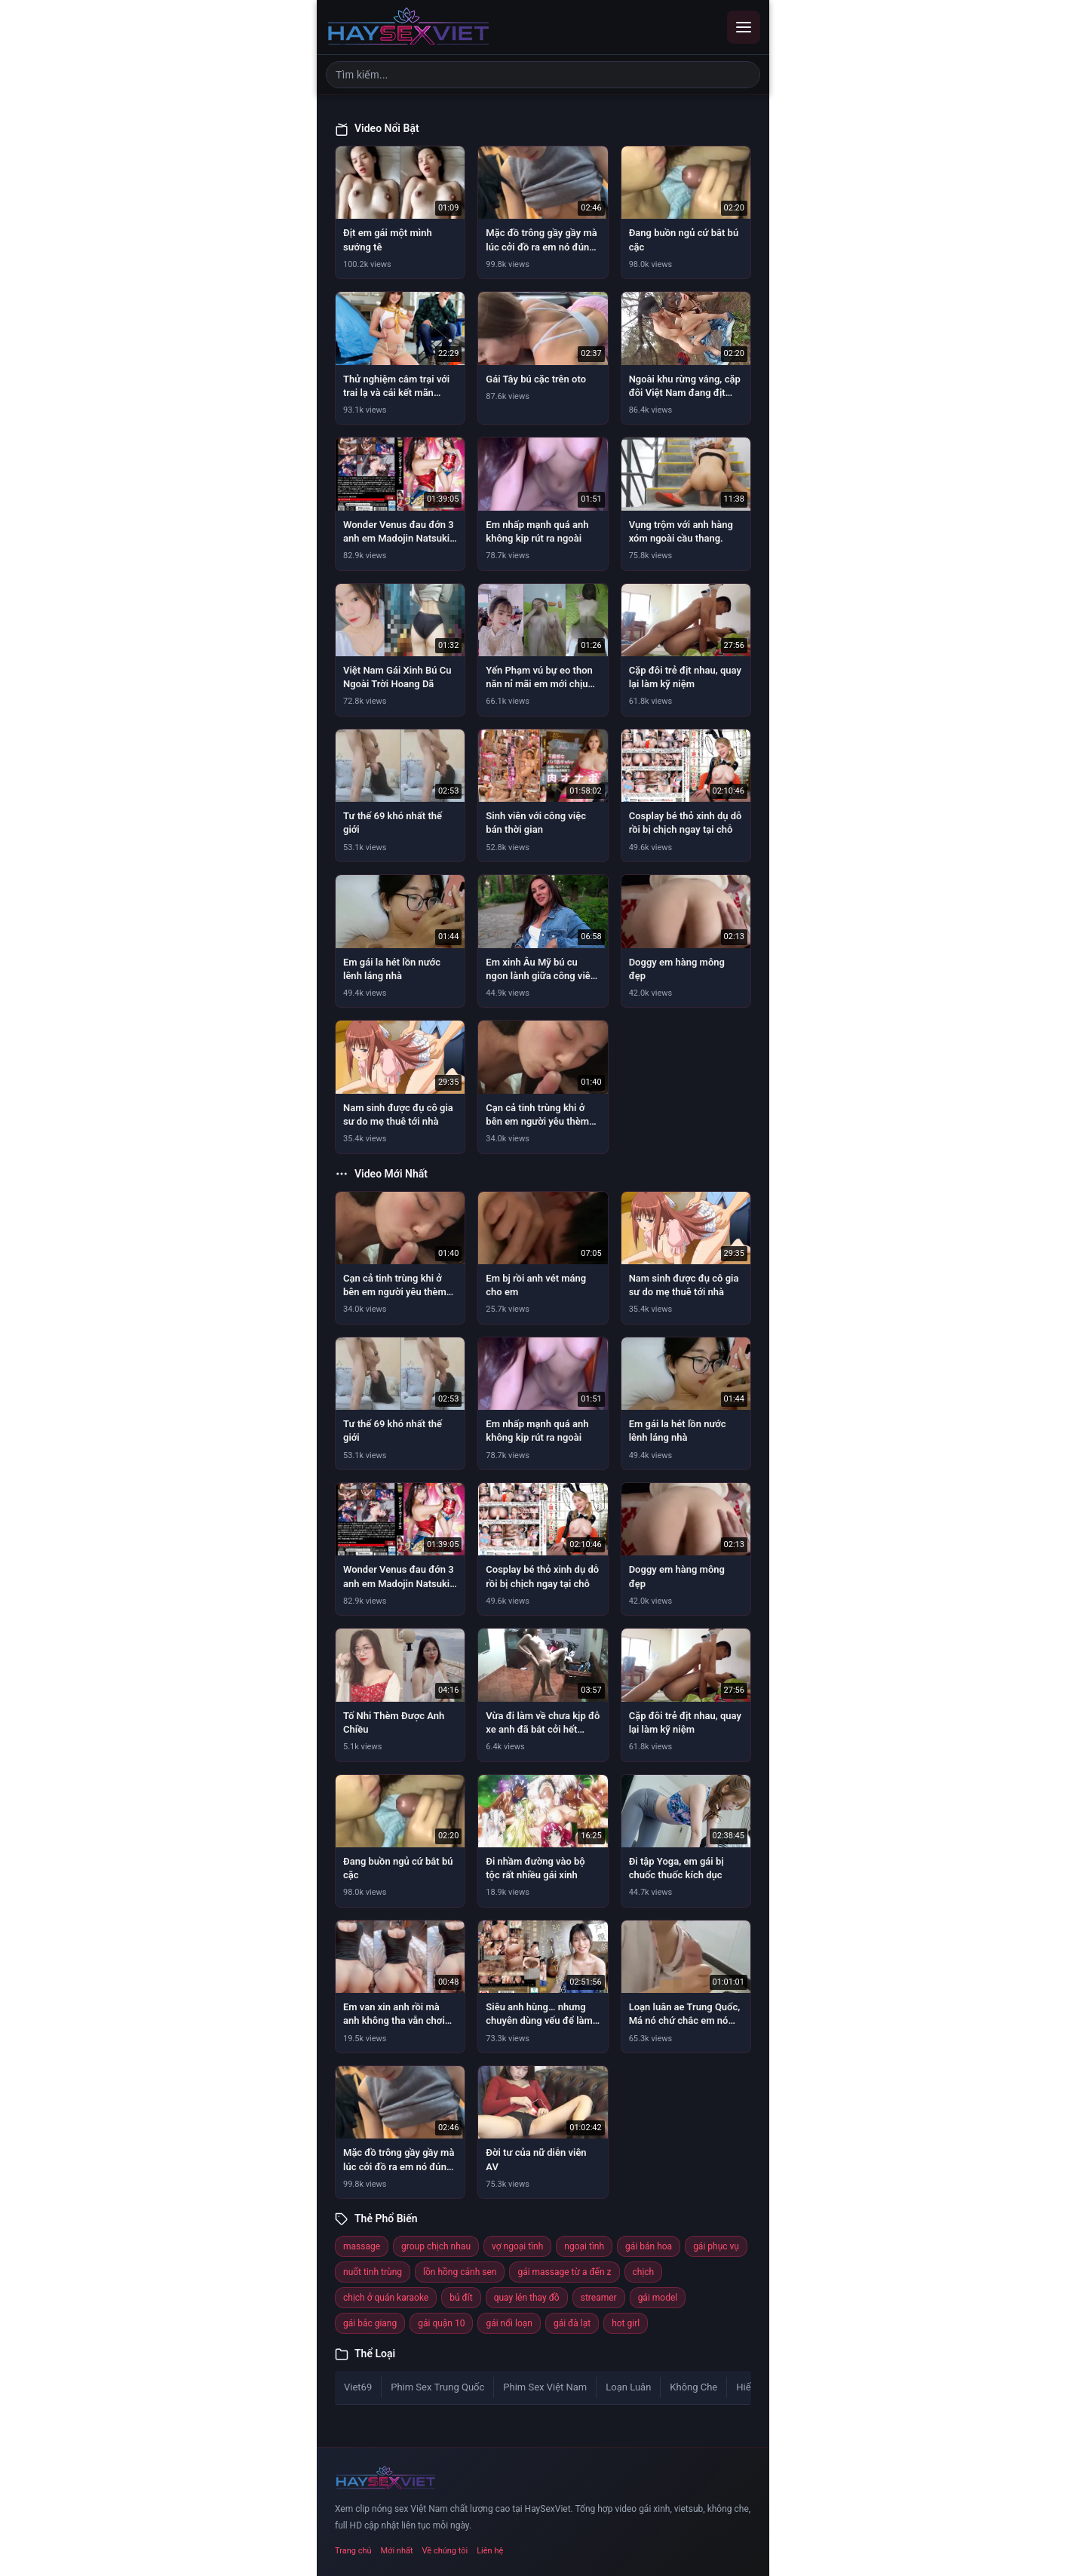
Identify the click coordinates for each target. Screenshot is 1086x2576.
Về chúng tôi (445, 2551)
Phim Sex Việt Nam (545, 2387)
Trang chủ (353, 2551)
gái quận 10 (441, 2323)
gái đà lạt (572, 2323)
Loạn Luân (628, 2387)
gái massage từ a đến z (564, 2272)
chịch (644, 2272)
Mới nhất (397, 2551)
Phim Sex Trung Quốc (437, 2387)
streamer (599, 2297)
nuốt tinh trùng (372, 2272)
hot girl (626, 2323)
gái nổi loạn (509, 2323)
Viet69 (358, 2387)
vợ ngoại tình (517, 2246)
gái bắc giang (370, 2323)
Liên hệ (490, 2551)
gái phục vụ (716, 2246)
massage (361, 2246)
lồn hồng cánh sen (459, 2272)
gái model (658, 2297)
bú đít (460, 2297)
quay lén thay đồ (527, 2297)
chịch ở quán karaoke (385, 2297)
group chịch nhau (436, 2246)
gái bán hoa (648, 2246)
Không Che (693, 2387)
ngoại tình (584, 2246)
